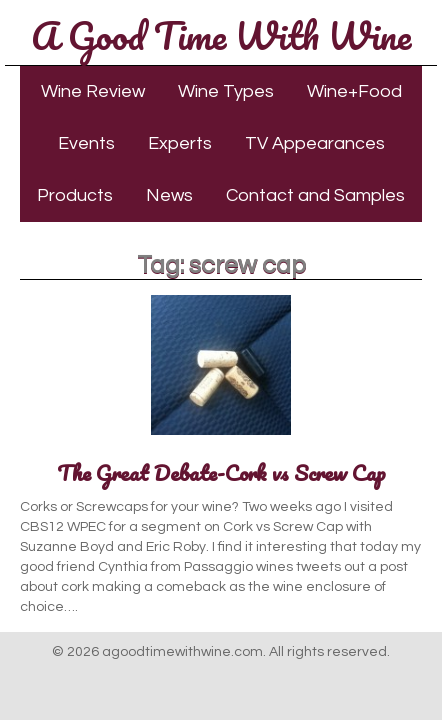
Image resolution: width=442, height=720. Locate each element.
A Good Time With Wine (221, 35)
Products (75, 195)
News (169, 195)
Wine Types (226, 91)
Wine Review (93, 91)
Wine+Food (354, 91)
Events (86, 143)
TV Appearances (315, 143)
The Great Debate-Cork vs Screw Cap (221, 472)
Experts (180, 143)
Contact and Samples (315, 195)
